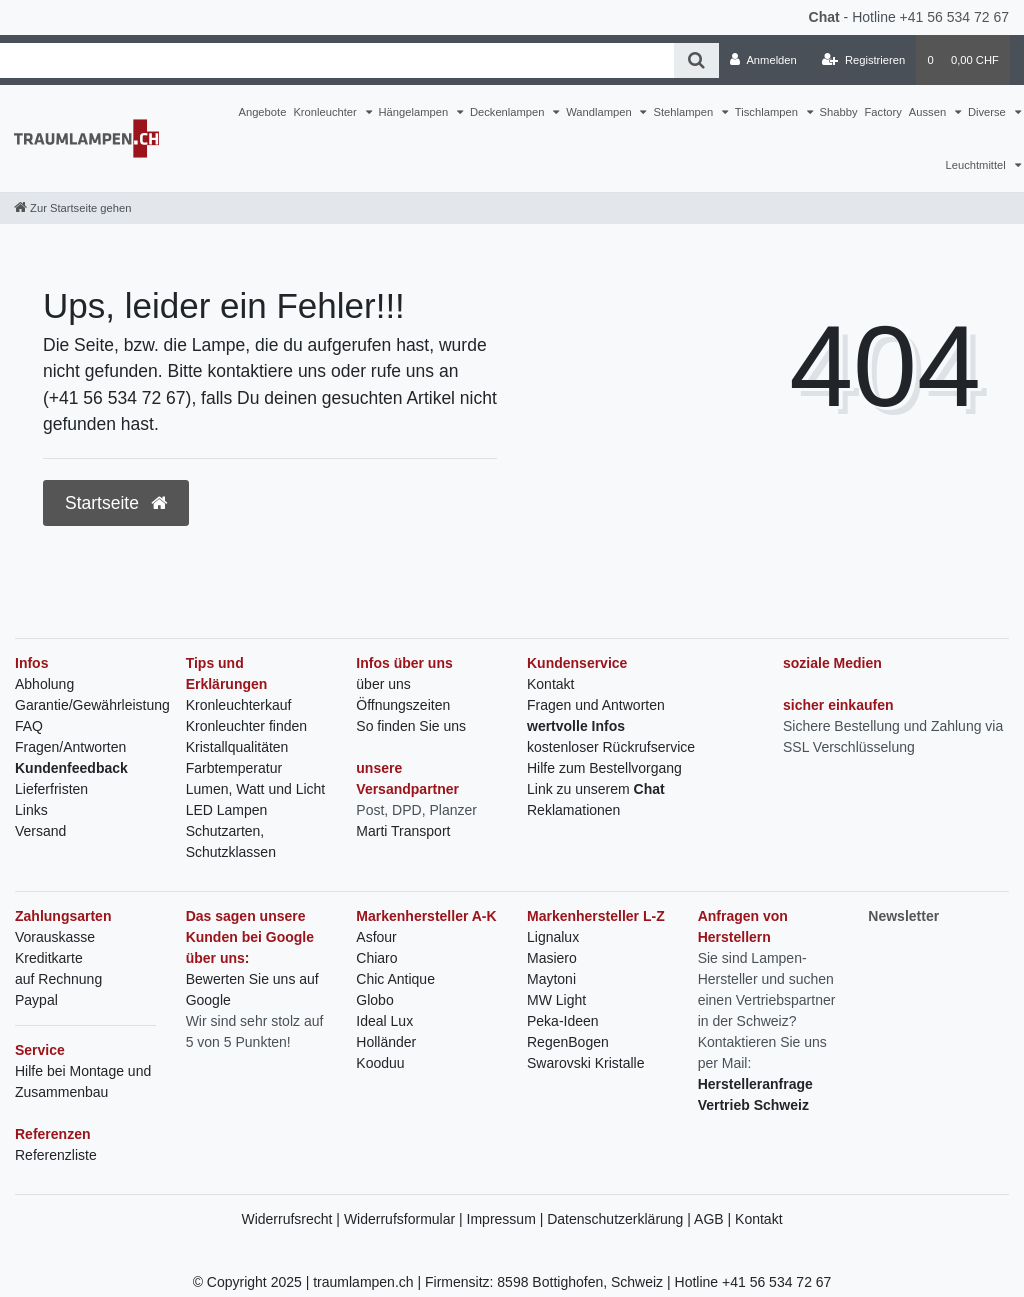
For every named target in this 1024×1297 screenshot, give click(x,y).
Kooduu (380, 1063)
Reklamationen (573, 810)
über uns (383, 684)
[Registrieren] (863, 60)
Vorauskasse (55, 937)
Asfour (376, 937)
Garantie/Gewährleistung (92, 705)
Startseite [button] (116, 503)
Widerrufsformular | (405, 1219)
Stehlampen (684, 112)
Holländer (386, 1042)
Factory (883, 112)
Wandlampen (600, 112)
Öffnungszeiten (403, 705)
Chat (824, 17)
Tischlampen (768, 112)
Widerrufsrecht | (292, 1219)
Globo (374, 1000)
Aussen (929, 112)
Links (31, 810)
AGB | (714, 1219)
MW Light (556, 1000)
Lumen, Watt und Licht (256, 789)
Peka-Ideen (563, 1021)
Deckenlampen (509, 112)
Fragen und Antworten (596, 705)
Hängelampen (415, 112)
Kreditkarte (49, 958)
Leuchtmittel (976, 165)
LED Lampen (227, 810)
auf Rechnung (58, 979)
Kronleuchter (326, 112)
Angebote (262, 112)
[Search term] (337, 60)
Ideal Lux (384, 1021)
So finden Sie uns (411, 726)
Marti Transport (403, 831)
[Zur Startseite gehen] (72, 208)
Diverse (988, 112)
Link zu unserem (596, 789)
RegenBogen (568, 1042)
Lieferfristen (51, 789)
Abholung (44, 684)
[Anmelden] (763, 60)
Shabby (839, 112)
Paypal (36, 1000)
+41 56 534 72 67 (954, 17)
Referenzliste (56, 1155)
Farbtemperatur (234, 768)
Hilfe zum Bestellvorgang (604, 768)
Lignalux (553, 937)
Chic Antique (395, 979)
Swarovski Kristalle (585, 1063)
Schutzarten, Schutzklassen (231, 841)
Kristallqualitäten (237, 747)
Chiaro (376, 958)
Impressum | (507, 1219)
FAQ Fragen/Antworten (70, 736)
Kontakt (550, 684)
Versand (40, 831)
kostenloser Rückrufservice (611, 747)
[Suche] (696, 60)
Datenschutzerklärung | (620, 1219)
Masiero (552, 958)
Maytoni (551, 979)
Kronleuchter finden (246, 726)
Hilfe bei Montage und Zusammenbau (83, 1081)
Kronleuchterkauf (239, 705)
